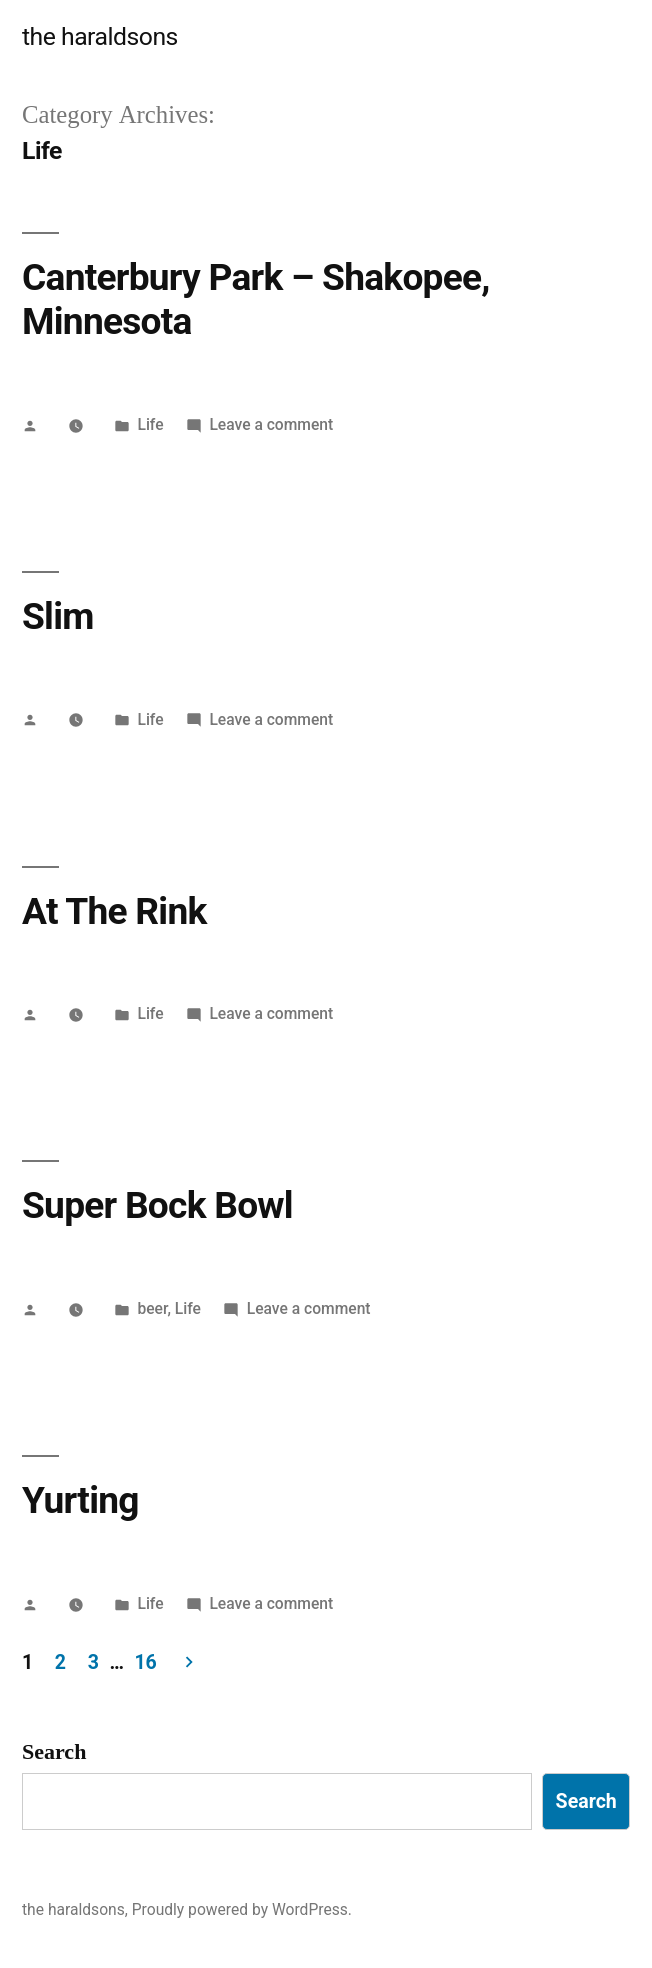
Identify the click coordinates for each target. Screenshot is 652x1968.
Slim (58, 616)
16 (146, 1662)
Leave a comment (271, 424)
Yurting (80, 1500)
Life (150, 424)
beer (152, 1308)
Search (54, 1752)
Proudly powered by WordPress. (242, 1909)
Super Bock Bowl (157, 1205)
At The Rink (114, 911)
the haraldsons (100, 36)
